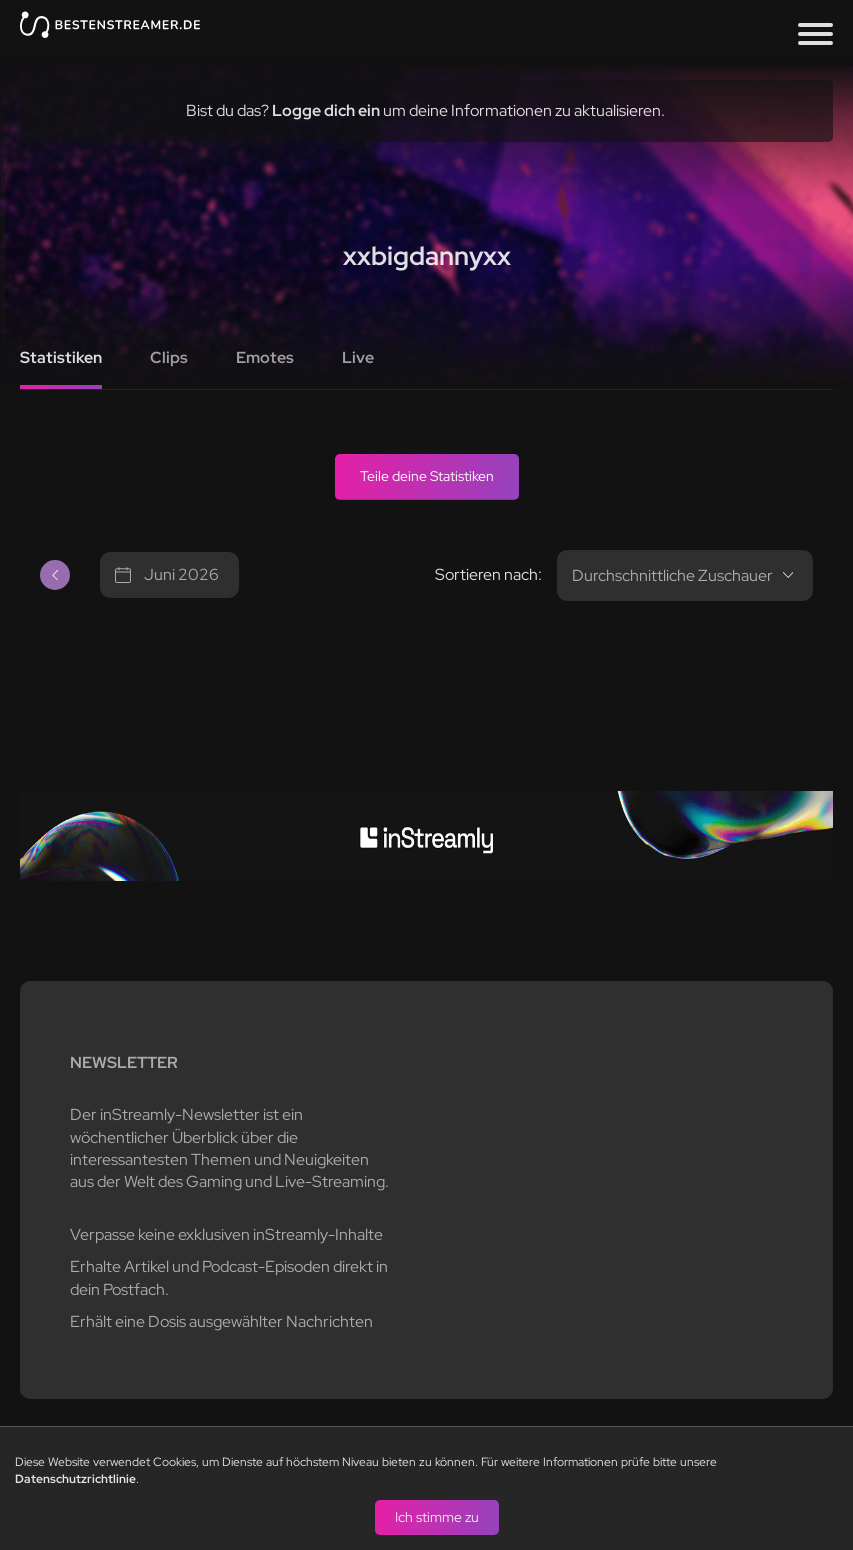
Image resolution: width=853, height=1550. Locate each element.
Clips (169, 357)
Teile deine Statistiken (427, 476)
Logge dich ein (326, 110)
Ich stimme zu (437, 1516)
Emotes (265, 357)
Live (358, 357)
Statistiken (61, 357)
